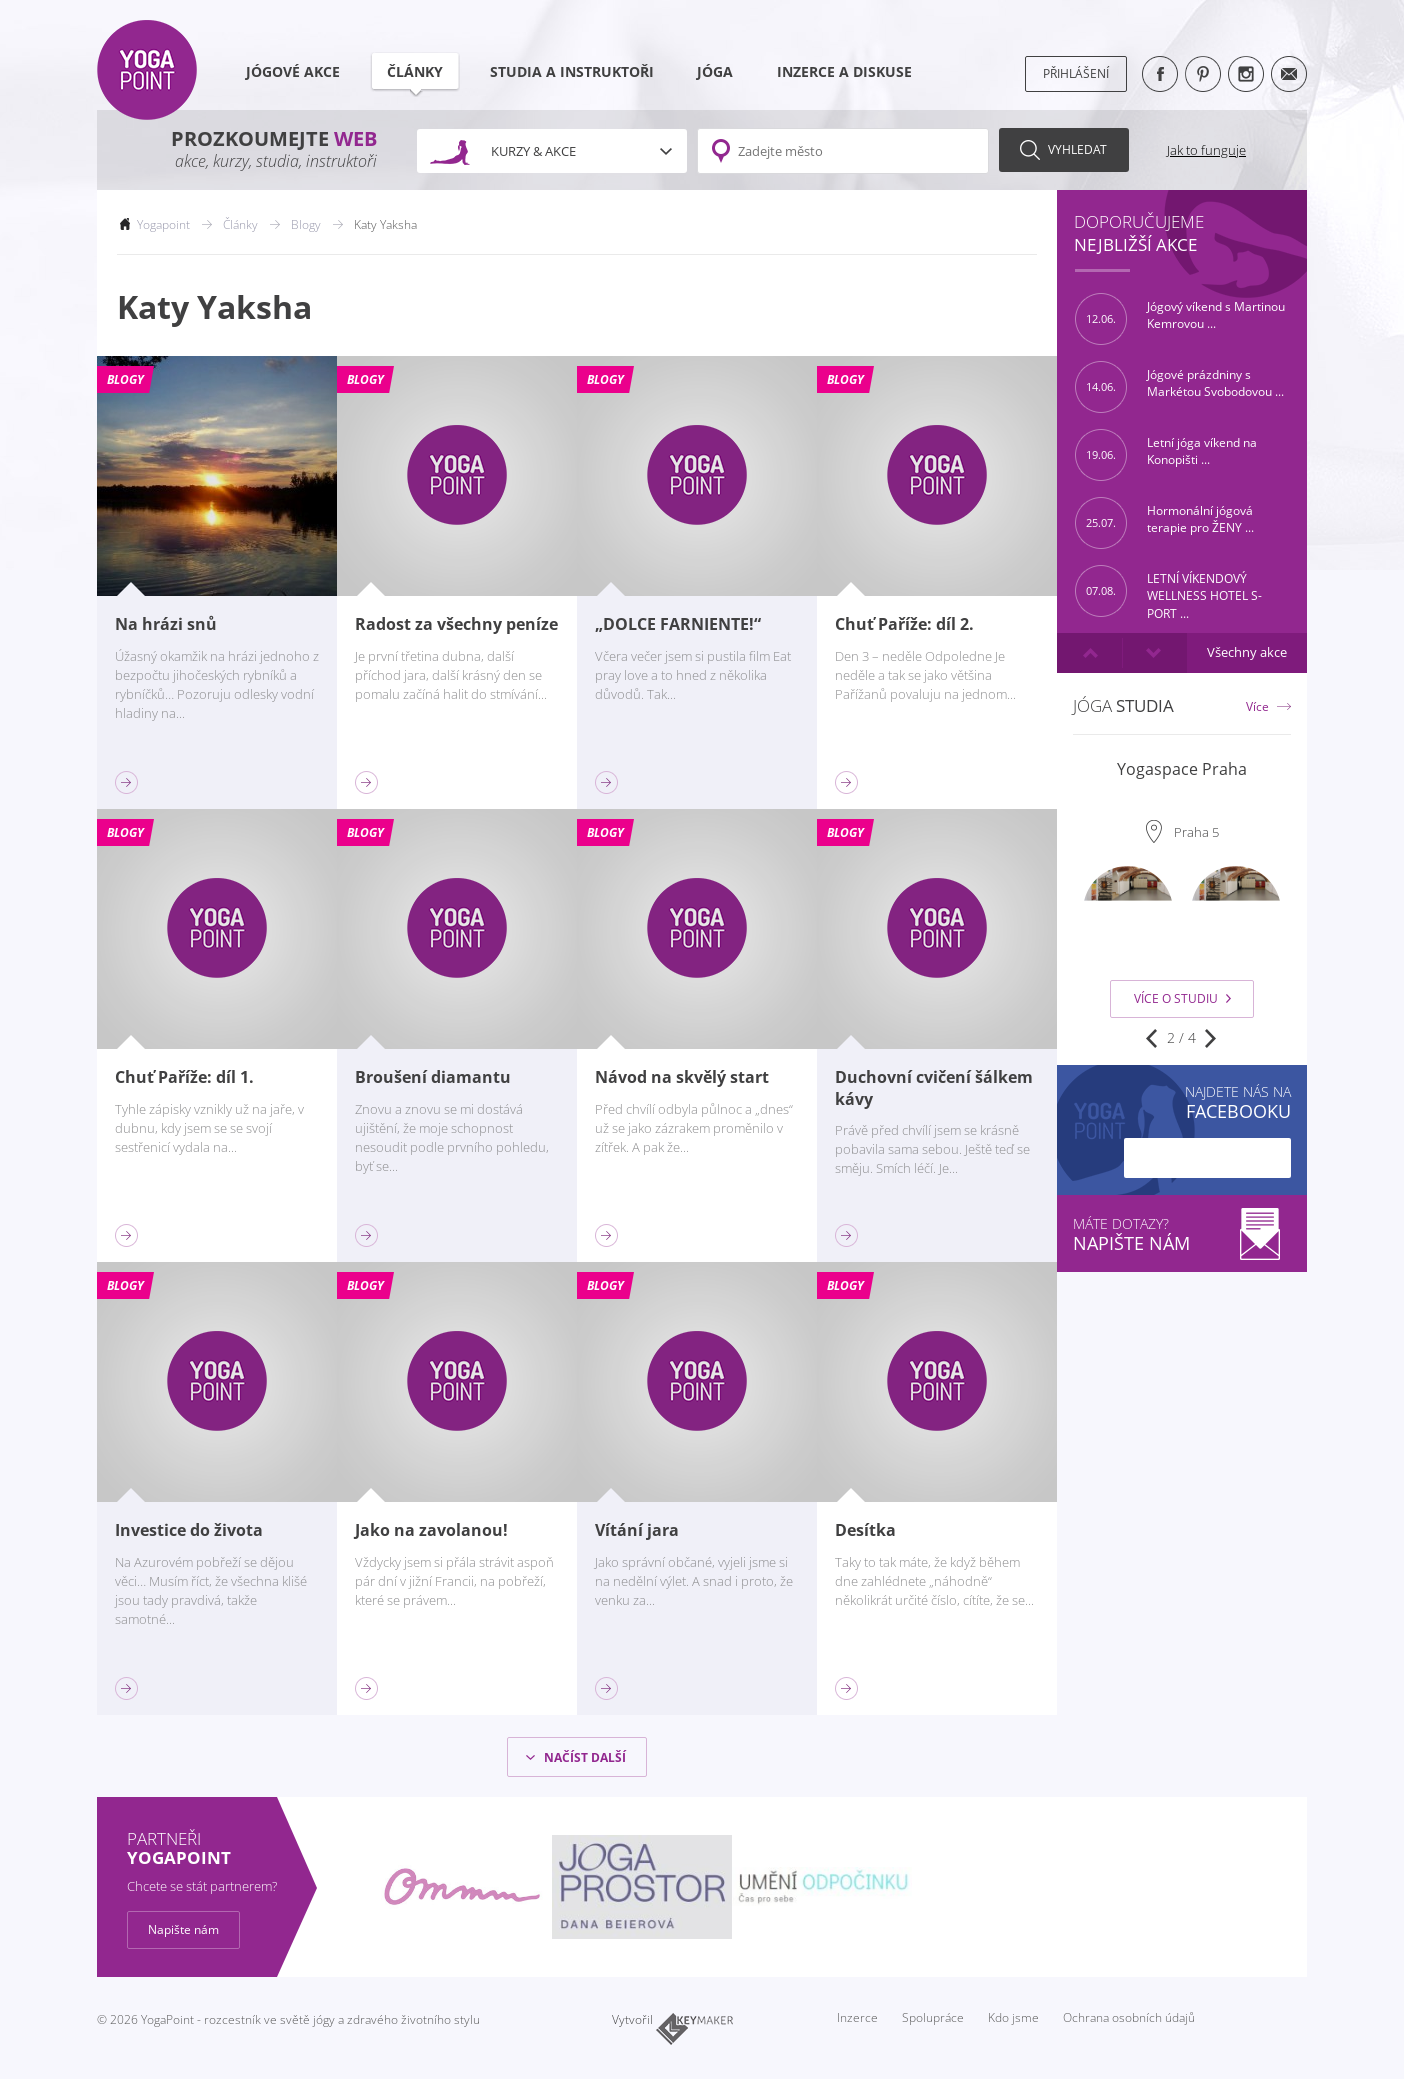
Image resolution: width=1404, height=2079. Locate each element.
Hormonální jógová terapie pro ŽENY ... (1164, 523)
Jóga (715, 72)
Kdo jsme (1013, 2017)
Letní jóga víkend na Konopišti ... (1166, 455)
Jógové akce (293, 72)
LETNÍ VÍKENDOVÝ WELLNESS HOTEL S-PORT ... (1168, 591)
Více (1257, 706)
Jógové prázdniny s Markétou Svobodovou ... (1179, 387)
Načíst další (585, 1757)
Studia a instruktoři (572, 72)
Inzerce (857, 2017)
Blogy (306, 224)
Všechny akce (1247, 652)
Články (417, 77)
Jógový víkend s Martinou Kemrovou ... (1180, 319)
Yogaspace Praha (1182, 769)
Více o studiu (1182, 998)
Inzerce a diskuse (844, 72)
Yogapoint (163, 224)
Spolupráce (933, 2017)
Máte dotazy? (1182, 1234)
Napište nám (183, 1929)
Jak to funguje (1206, 150)
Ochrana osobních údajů (1129, 2017)
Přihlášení (1076, 73)
